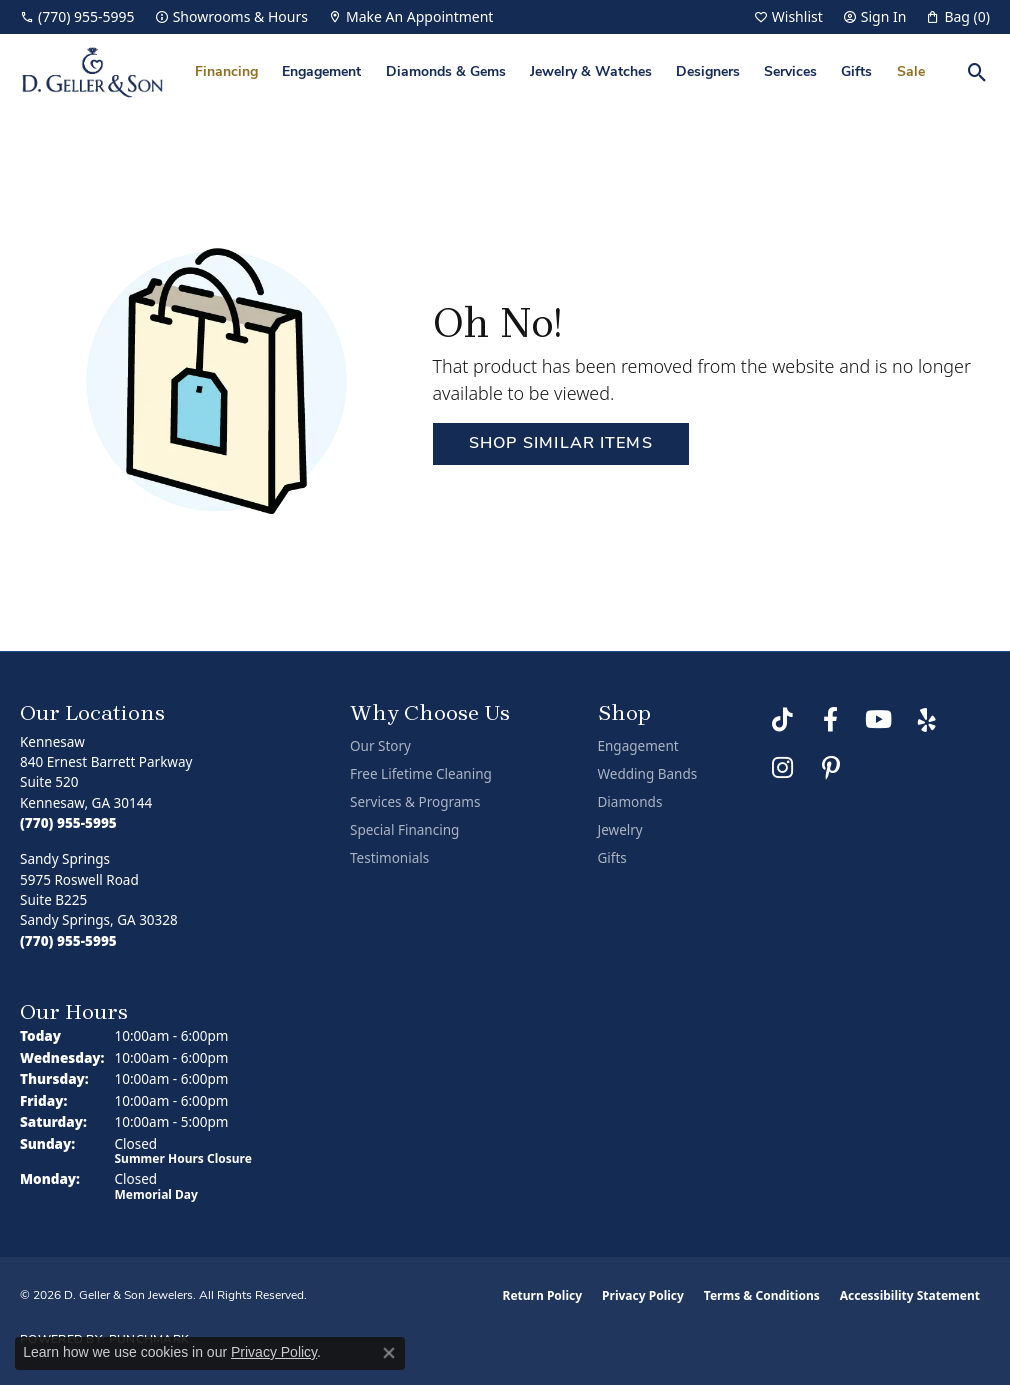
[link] (77, 17)
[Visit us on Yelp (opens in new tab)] (927, 720)
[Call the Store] (68, 823)
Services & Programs (415, 802)
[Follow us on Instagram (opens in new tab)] (783, 768)
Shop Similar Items (561, 444)
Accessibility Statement (910, 1295)
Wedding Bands (648, 774)
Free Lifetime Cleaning (421, 774)
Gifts (856, 72)
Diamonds (630, 802)
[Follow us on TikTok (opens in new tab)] (783, 720)
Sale (911, 72)
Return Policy (543, 1295)
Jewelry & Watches (591, 72)
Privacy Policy (643, 1295)
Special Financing (404, 830)
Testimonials (389, 858)
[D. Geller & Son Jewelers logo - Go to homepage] (92, 72)
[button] (788, 17)
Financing (226, 72)
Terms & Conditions (762, 1295)
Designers (708, 72)
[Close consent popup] (389, 1353)
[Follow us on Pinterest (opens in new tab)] (831, 768)
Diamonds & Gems (446, 72)
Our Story (380, 746)
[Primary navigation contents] (560, 72)
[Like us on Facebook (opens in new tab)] (831, 720)
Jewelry (620, 830)
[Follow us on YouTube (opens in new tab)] (879, 720)
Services (790, 72)
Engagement (321, 72)
